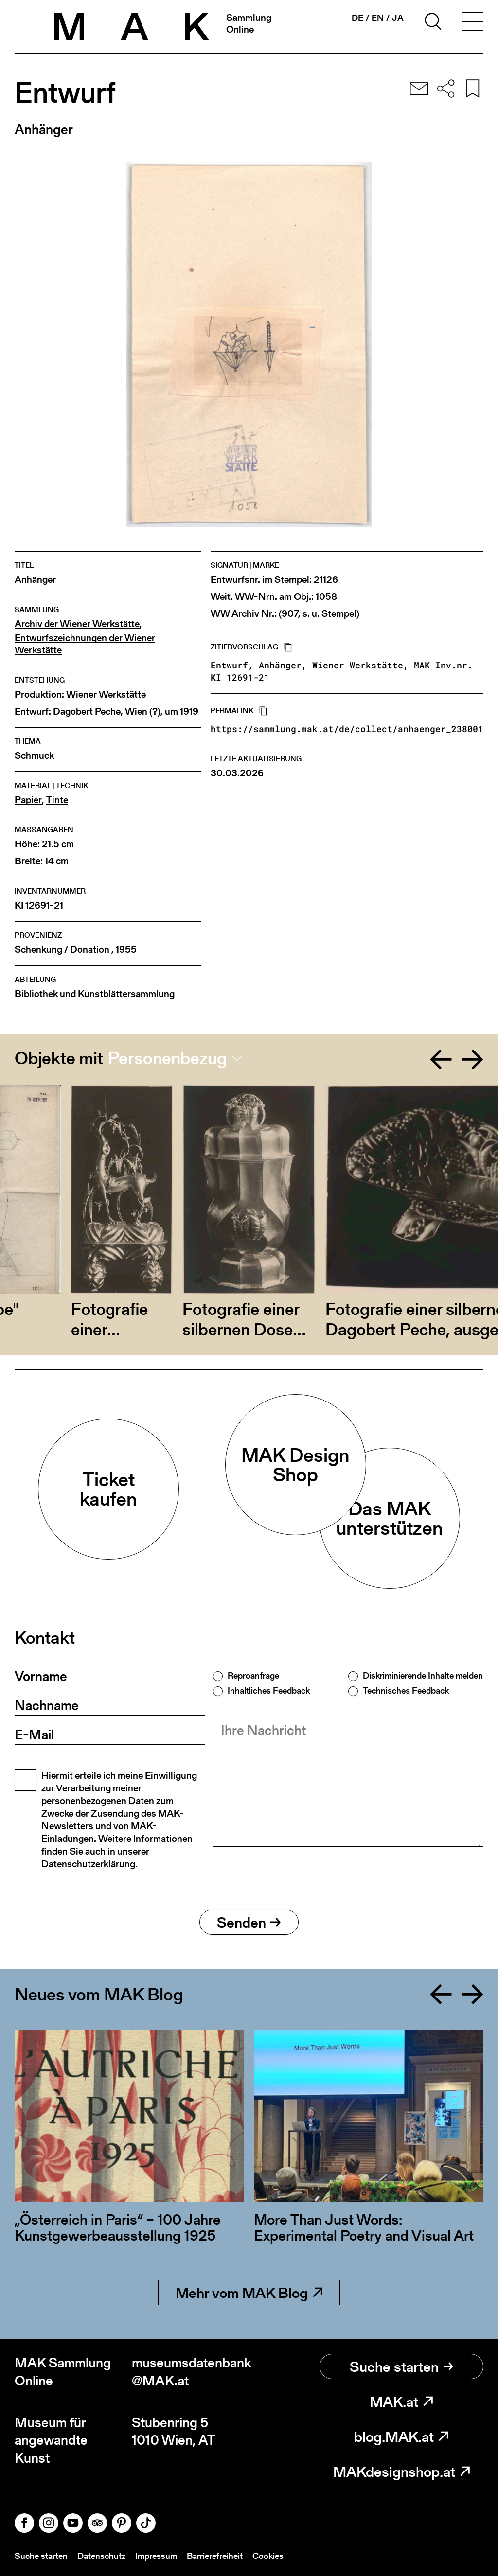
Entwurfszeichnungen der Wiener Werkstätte (85, 644)
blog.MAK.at (401, 2436)
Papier (28, 800)
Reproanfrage (253, 1675)
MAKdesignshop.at (401, 2471)
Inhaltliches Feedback (269, 1690)
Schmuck (34, 756)
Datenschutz (101, 2556)
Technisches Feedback (406, 1690)
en (378, 18)
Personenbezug (167, 1058)
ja (398, 18)
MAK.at (401, 2401)
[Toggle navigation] (472, 23)
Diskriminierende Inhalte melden (423, 1675)
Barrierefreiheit (215, 2556)
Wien (136, 711)
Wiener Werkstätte (106, 694)
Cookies (268, 2556)
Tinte (57, 800)
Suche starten (401, 2366)
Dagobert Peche (87, 711)
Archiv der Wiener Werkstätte (77, 624)
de (357, 18)
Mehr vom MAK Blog (249, 2292)
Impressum (156, 2556)
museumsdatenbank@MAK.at (190, 2371)
